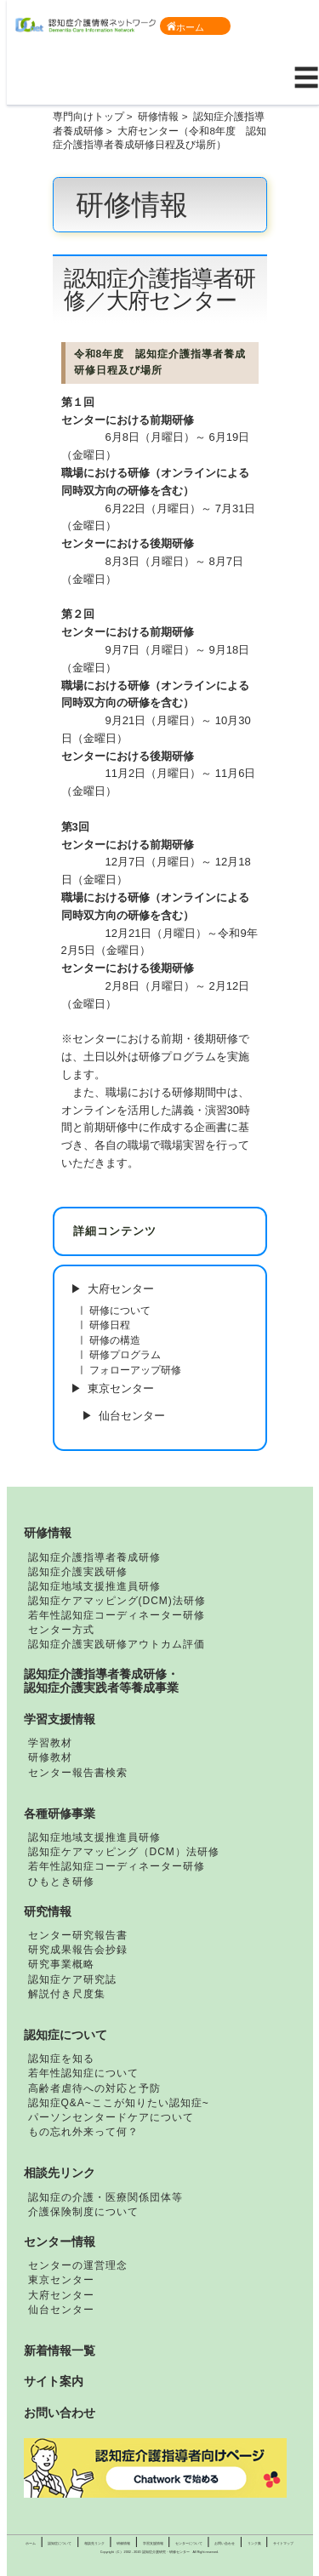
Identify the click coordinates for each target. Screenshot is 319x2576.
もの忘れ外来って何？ (83, 2132)
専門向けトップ (88, 116)
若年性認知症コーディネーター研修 (116, 1615)
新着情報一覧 (59, 2350)
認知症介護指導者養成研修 (94, 1557)
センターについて (188, 2543)
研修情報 (158, 116)
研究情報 (47, 1911)
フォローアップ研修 (135, 1369)
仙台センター (132, 1415)
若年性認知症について (83, 2073)
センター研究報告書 (78, 1935)
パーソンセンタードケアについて (111, 2117)
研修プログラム (125, 1354)
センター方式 (61, 1630)
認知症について (65, 2035)
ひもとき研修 (61, 1882)
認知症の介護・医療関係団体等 (105, 2197)
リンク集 (254, 2543)
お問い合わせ (59, 2412)
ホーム (185, 26)
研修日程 (109, 1324)
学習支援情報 (59, 1719)
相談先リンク (59, 2172)
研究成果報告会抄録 (78, 1950)
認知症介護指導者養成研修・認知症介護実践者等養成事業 (101, 1680)
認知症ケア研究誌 (72, 1979)
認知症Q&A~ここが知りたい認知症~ (118, 2103)
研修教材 (50, 1757)
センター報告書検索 (78, 1773)
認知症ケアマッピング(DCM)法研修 (117, 1601)
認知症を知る (61, 2059)
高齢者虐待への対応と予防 (94, 2088)
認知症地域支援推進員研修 (94, 1586)
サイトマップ (283, 2543)
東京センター (121, 1388)
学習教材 (50, 1743)
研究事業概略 (61, 1964)
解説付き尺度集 (66, 1994)
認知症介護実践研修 (78, 1572)
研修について (120, 1310)
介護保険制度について (83, 2212)
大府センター (121, 1288)
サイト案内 (53, 2381)
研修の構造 (114, 1339)
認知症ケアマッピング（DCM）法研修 (123, 1852)
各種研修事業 (59, 1813)
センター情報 (59, 2241)
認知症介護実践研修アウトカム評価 (116, 1644)
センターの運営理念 (78, 2265)
